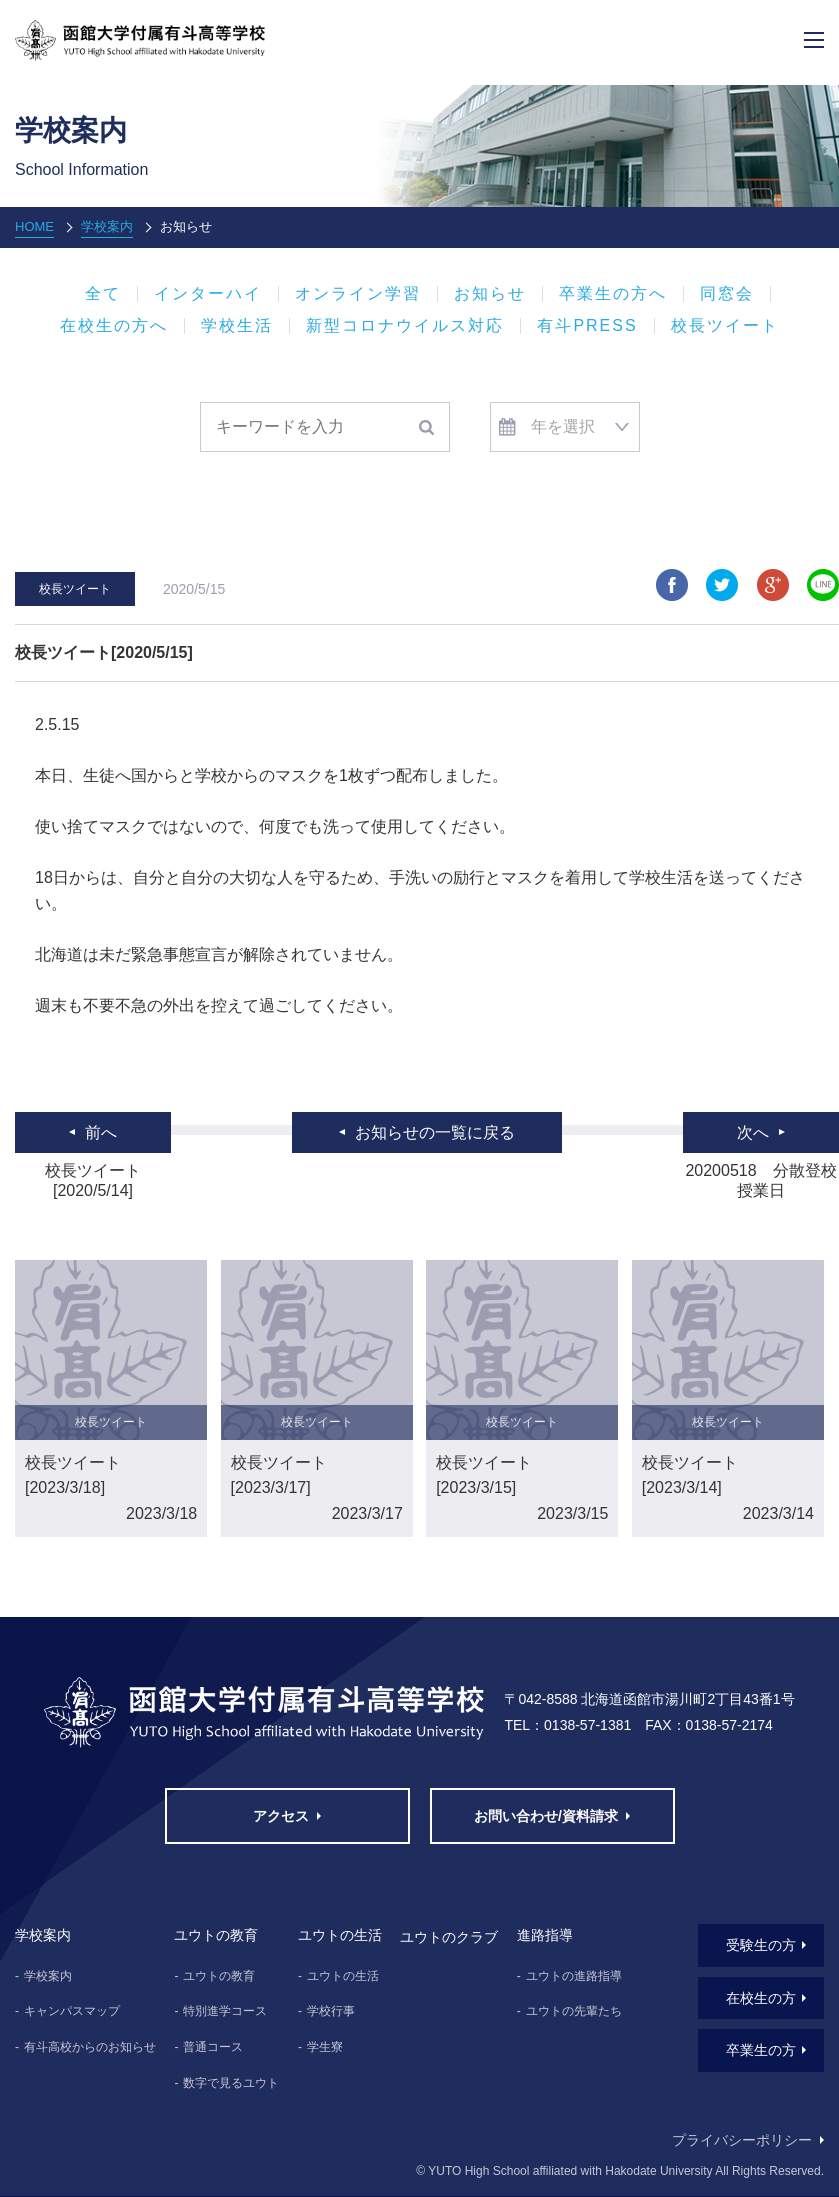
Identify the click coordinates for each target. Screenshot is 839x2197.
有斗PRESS (587, 326)
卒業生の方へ (613, 294)
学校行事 (331, 2011)
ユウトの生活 (343, 1976)
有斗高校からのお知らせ (90, 2047)
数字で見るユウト (231, 2083)
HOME (34, 226)
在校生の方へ (114, 326)
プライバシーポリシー (742, 2140)
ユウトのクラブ (449, 1937)
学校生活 (237, 326)
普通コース (213, 2047)
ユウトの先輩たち (574, 2011)
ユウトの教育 (219, 1976)
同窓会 (727, 294)
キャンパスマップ (72, 2011)
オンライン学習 (358, 294)
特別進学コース (225, 2011)
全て (103, 294)
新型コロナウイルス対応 (405, 326)
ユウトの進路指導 (574, 1976)
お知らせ (490, 294)
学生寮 (325, 2047)
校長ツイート (725, 326)
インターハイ (208, 294)
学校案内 (107, 226)
